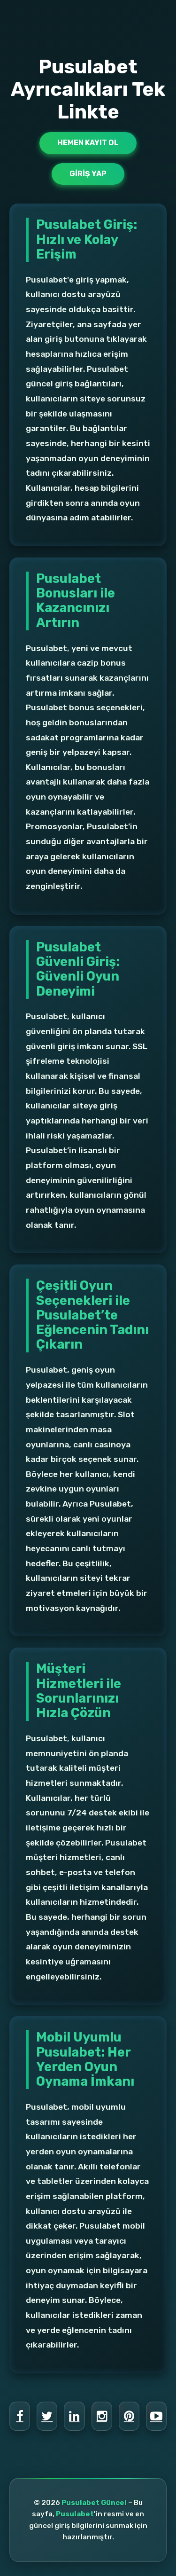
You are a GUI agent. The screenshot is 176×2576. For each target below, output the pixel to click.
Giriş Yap (88, 173)
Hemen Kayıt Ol (88, 142)
